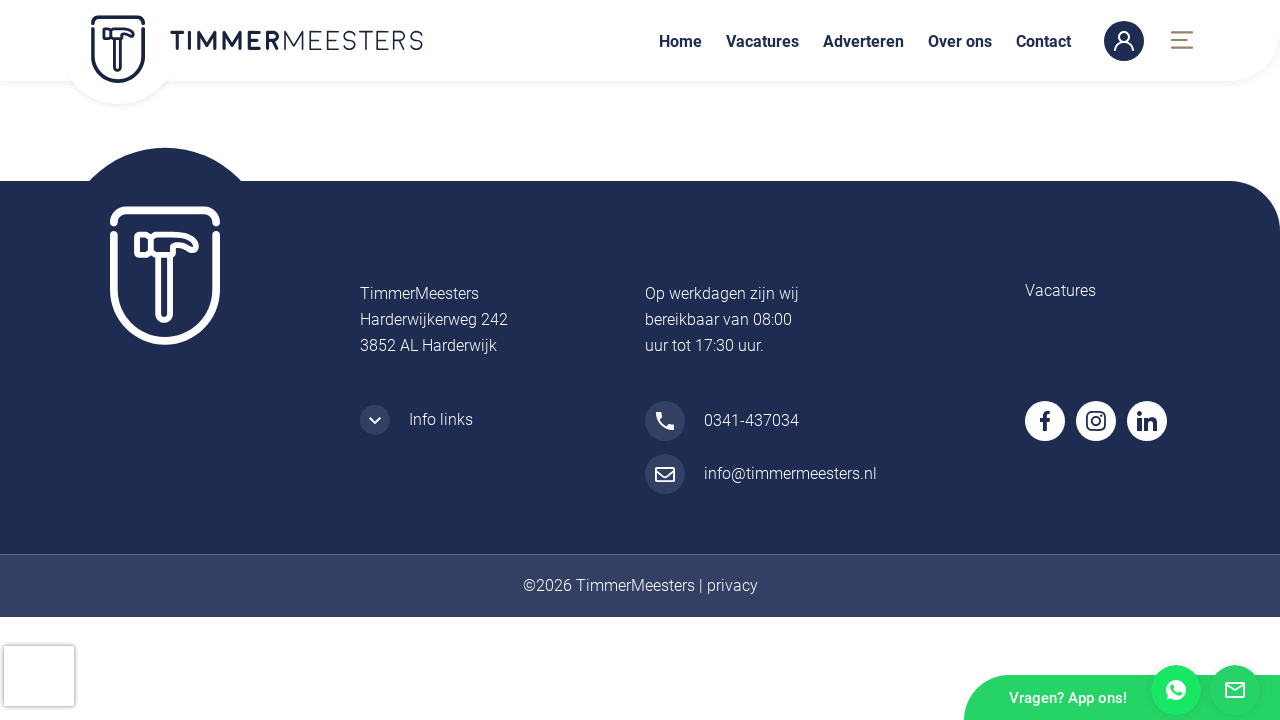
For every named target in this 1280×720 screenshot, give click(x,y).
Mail (1235, 690)
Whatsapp (1176, 690)
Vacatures (762, 41)
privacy (732, 585)
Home (680, 41)
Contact (1043, 41)
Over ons (960, 41)
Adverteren (863, 41)
